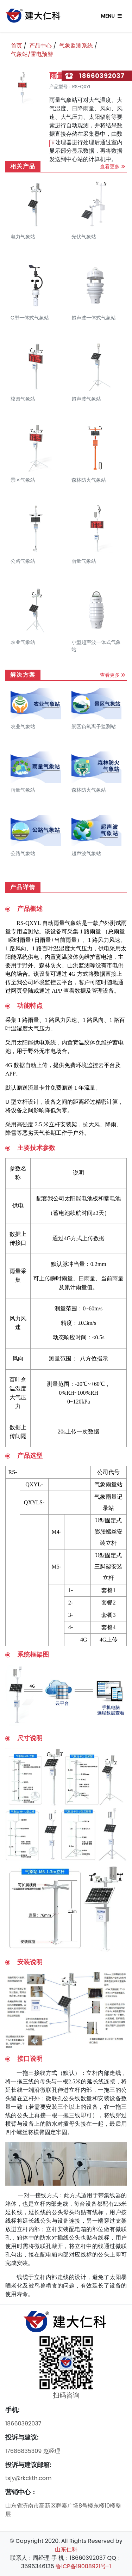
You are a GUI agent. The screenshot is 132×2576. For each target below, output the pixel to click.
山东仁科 (66, 2549)
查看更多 (110, 166)
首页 (16, 46)
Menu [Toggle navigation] (111, 16)
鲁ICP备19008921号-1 (83, 2566)
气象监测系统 (76, 46)
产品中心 (40, 46)
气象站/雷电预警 (32, 54)
